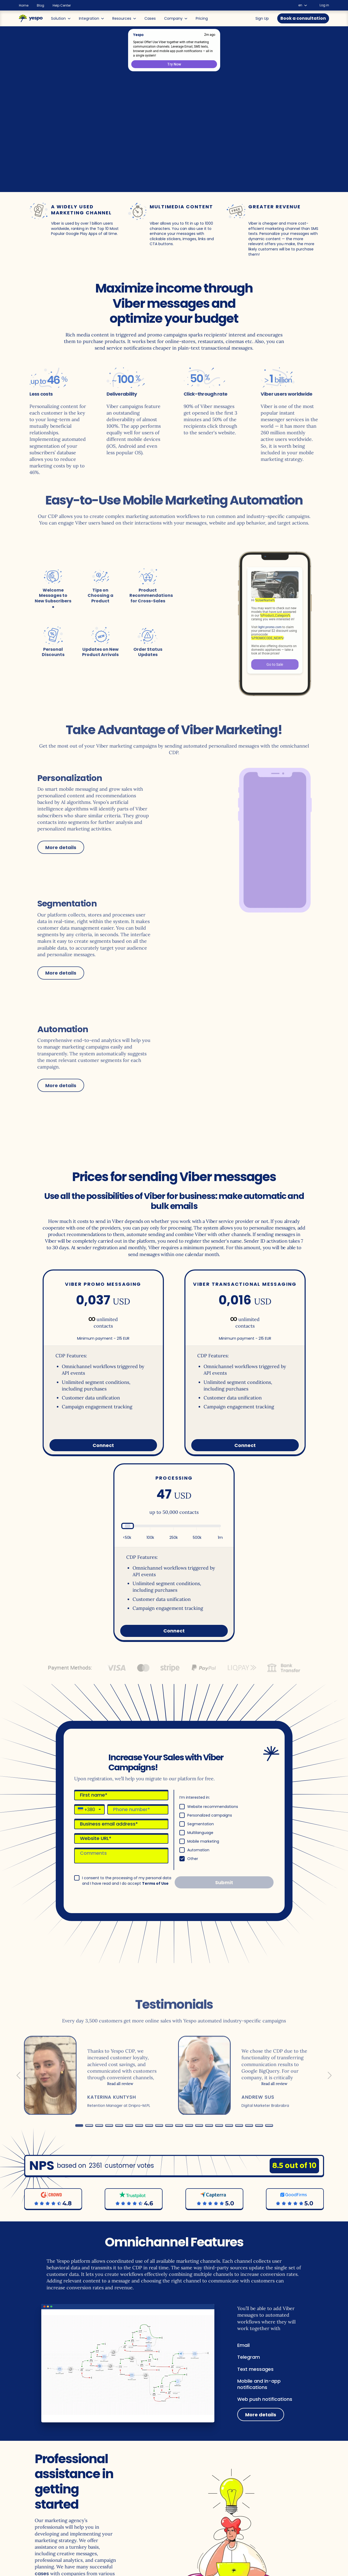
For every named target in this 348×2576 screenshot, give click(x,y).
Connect (103, 1445)
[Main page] (31, 18)
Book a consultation (303, 18)
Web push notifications (264, 2399)
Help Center (62, 5)
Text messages (255, 2369)
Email (243, 2345)
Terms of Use (155, 1883)
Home (23, 5)
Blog (40, 5)
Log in (324, 5)
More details (260, 2414)
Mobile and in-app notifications (259, 2384)
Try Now (174, 64)
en (302, 5)
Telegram (248, 2357)
